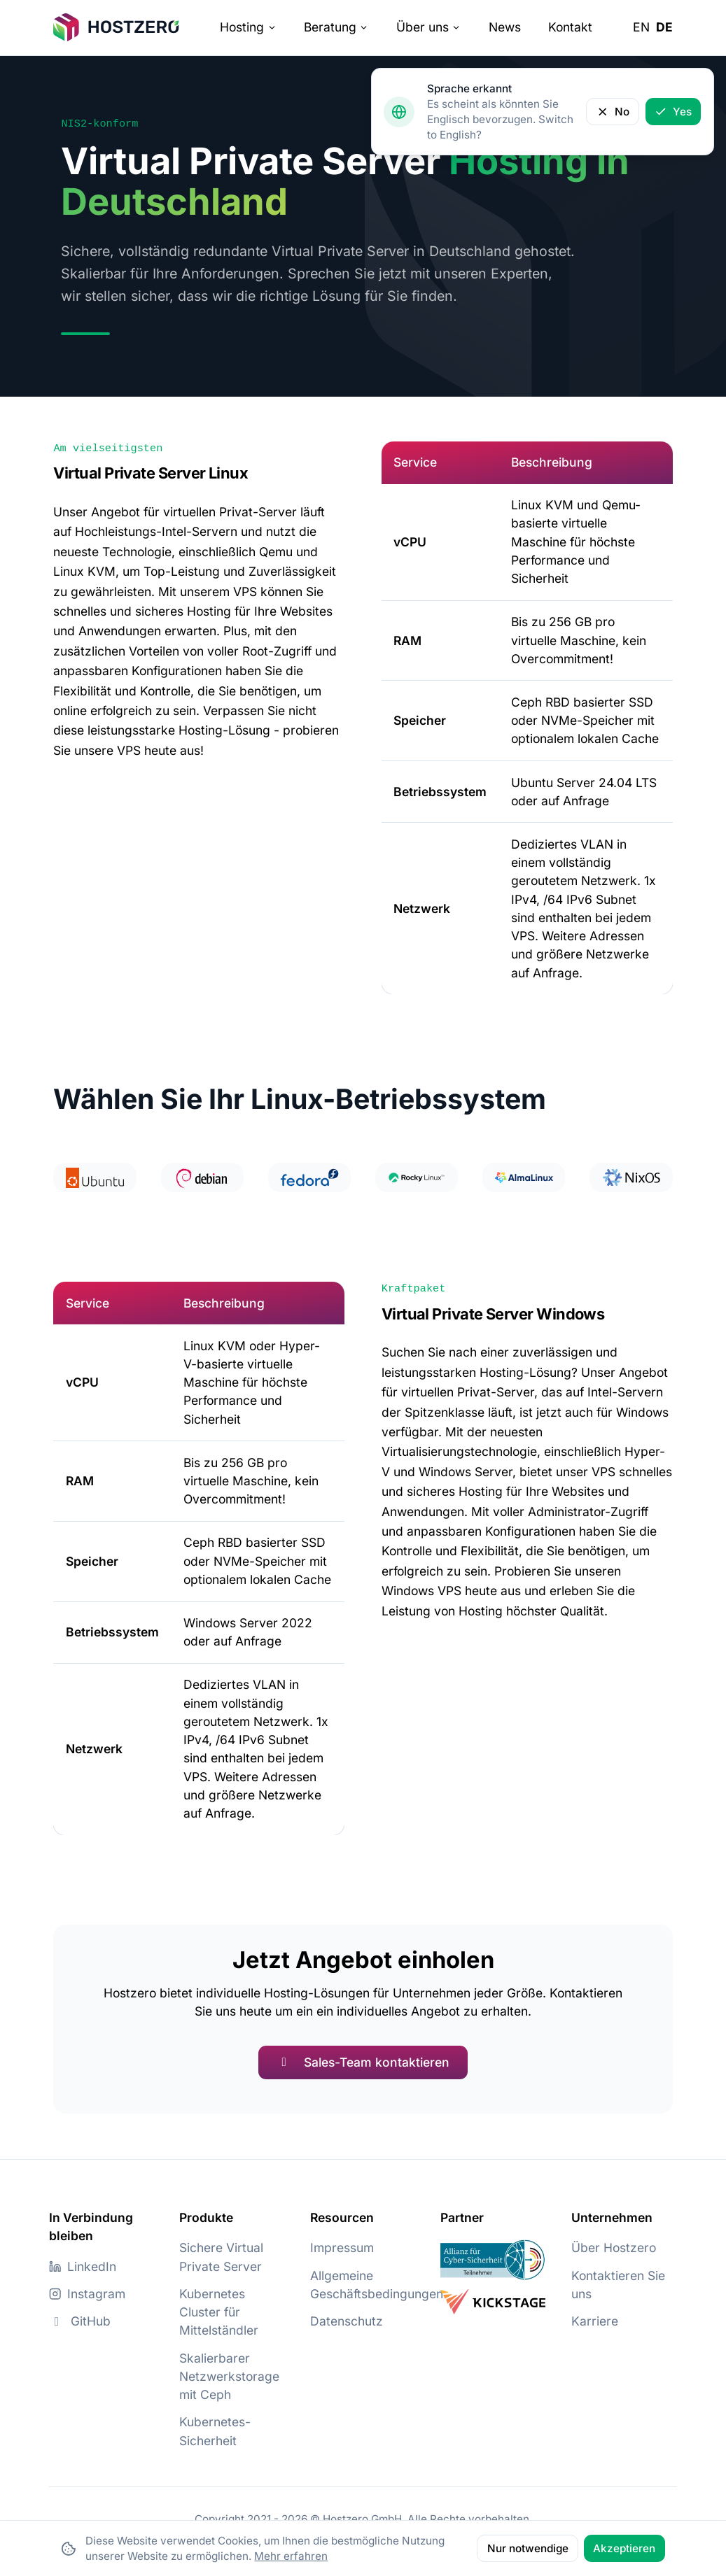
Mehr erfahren (291, 2556)
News (505, 27)
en (641, 27)
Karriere (594, 2321)
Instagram (87, 2293)
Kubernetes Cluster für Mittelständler (218, 2311)
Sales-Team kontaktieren (363, 2062)
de (664, 27)
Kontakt (570, 27)
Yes (673, 111)
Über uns (428, 27)
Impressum (342, 2247)
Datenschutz (346, 2321)
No (612, 111)
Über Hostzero (613, 2247)
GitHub (80, 2321)
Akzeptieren (624, 2548)
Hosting (248, 27)
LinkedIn (82, 2266)
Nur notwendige (527, 2548)
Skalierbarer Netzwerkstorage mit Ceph (229, 2376)
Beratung (336, 27)
